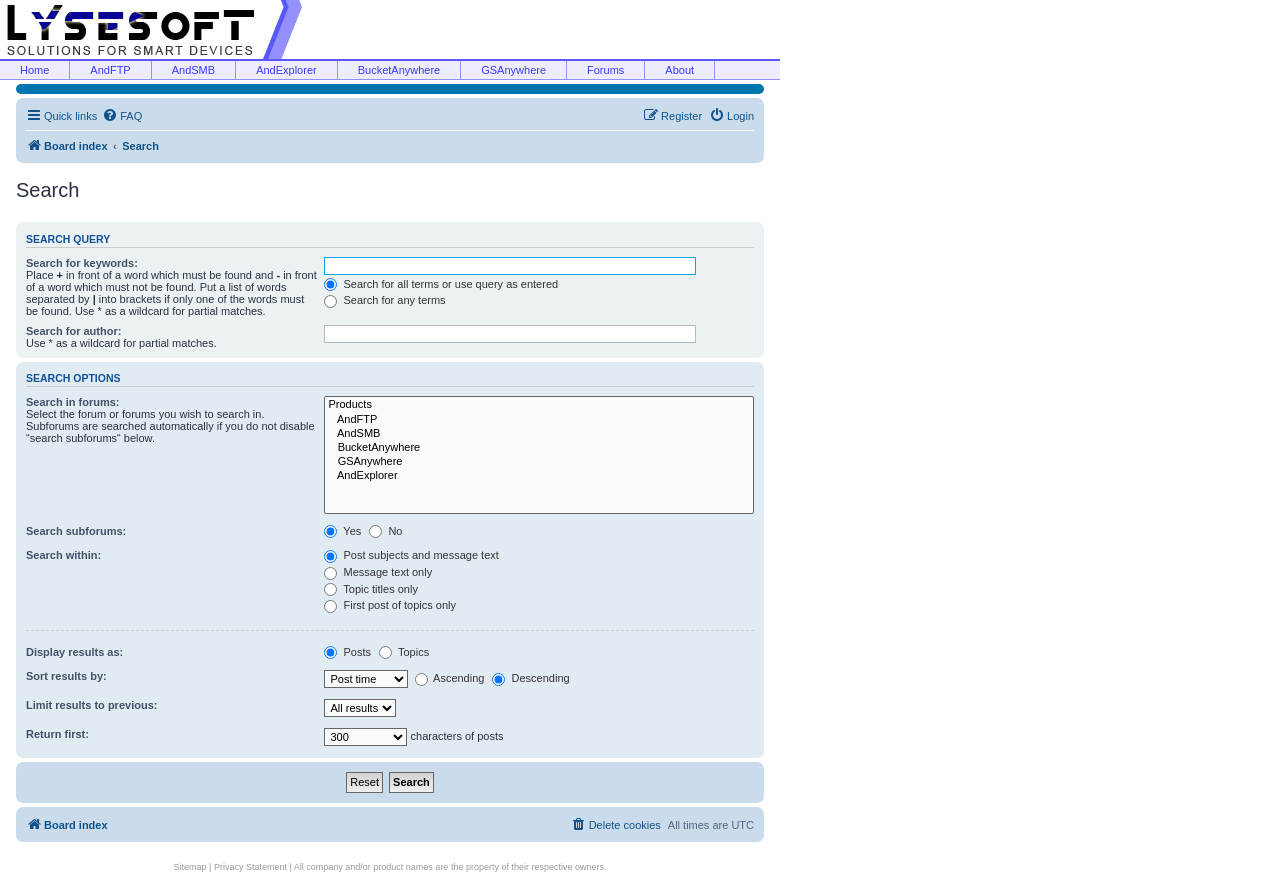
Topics (404, 652)
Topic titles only (370, 589)
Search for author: (73, 331)
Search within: (63, 555)
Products (539, 405)
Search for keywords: (82, 263)
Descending (530, 678)
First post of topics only (390, 605)
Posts (347, 652)
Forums (605, 70)
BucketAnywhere (399, 70)
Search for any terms (384, 300)
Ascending (450, 678)
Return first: (57, 734)
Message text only (378, 572)
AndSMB (193, 70)
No (385, 531)
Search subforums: (76, 531)
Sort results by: (66, 676)
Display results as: (74, 652)
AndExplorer (286, 70)
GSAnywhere (513, 70)
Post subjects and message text (411, 555)
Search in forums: (73, 402)
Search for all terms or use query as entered (441, 284)
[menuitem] (122, 116)
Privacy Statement (250, 867)
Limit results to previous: (91, 705)
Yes (342, 531)
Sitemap (190, 867)
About (679, 70)
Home (34, 70)
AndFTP (110, 70)
